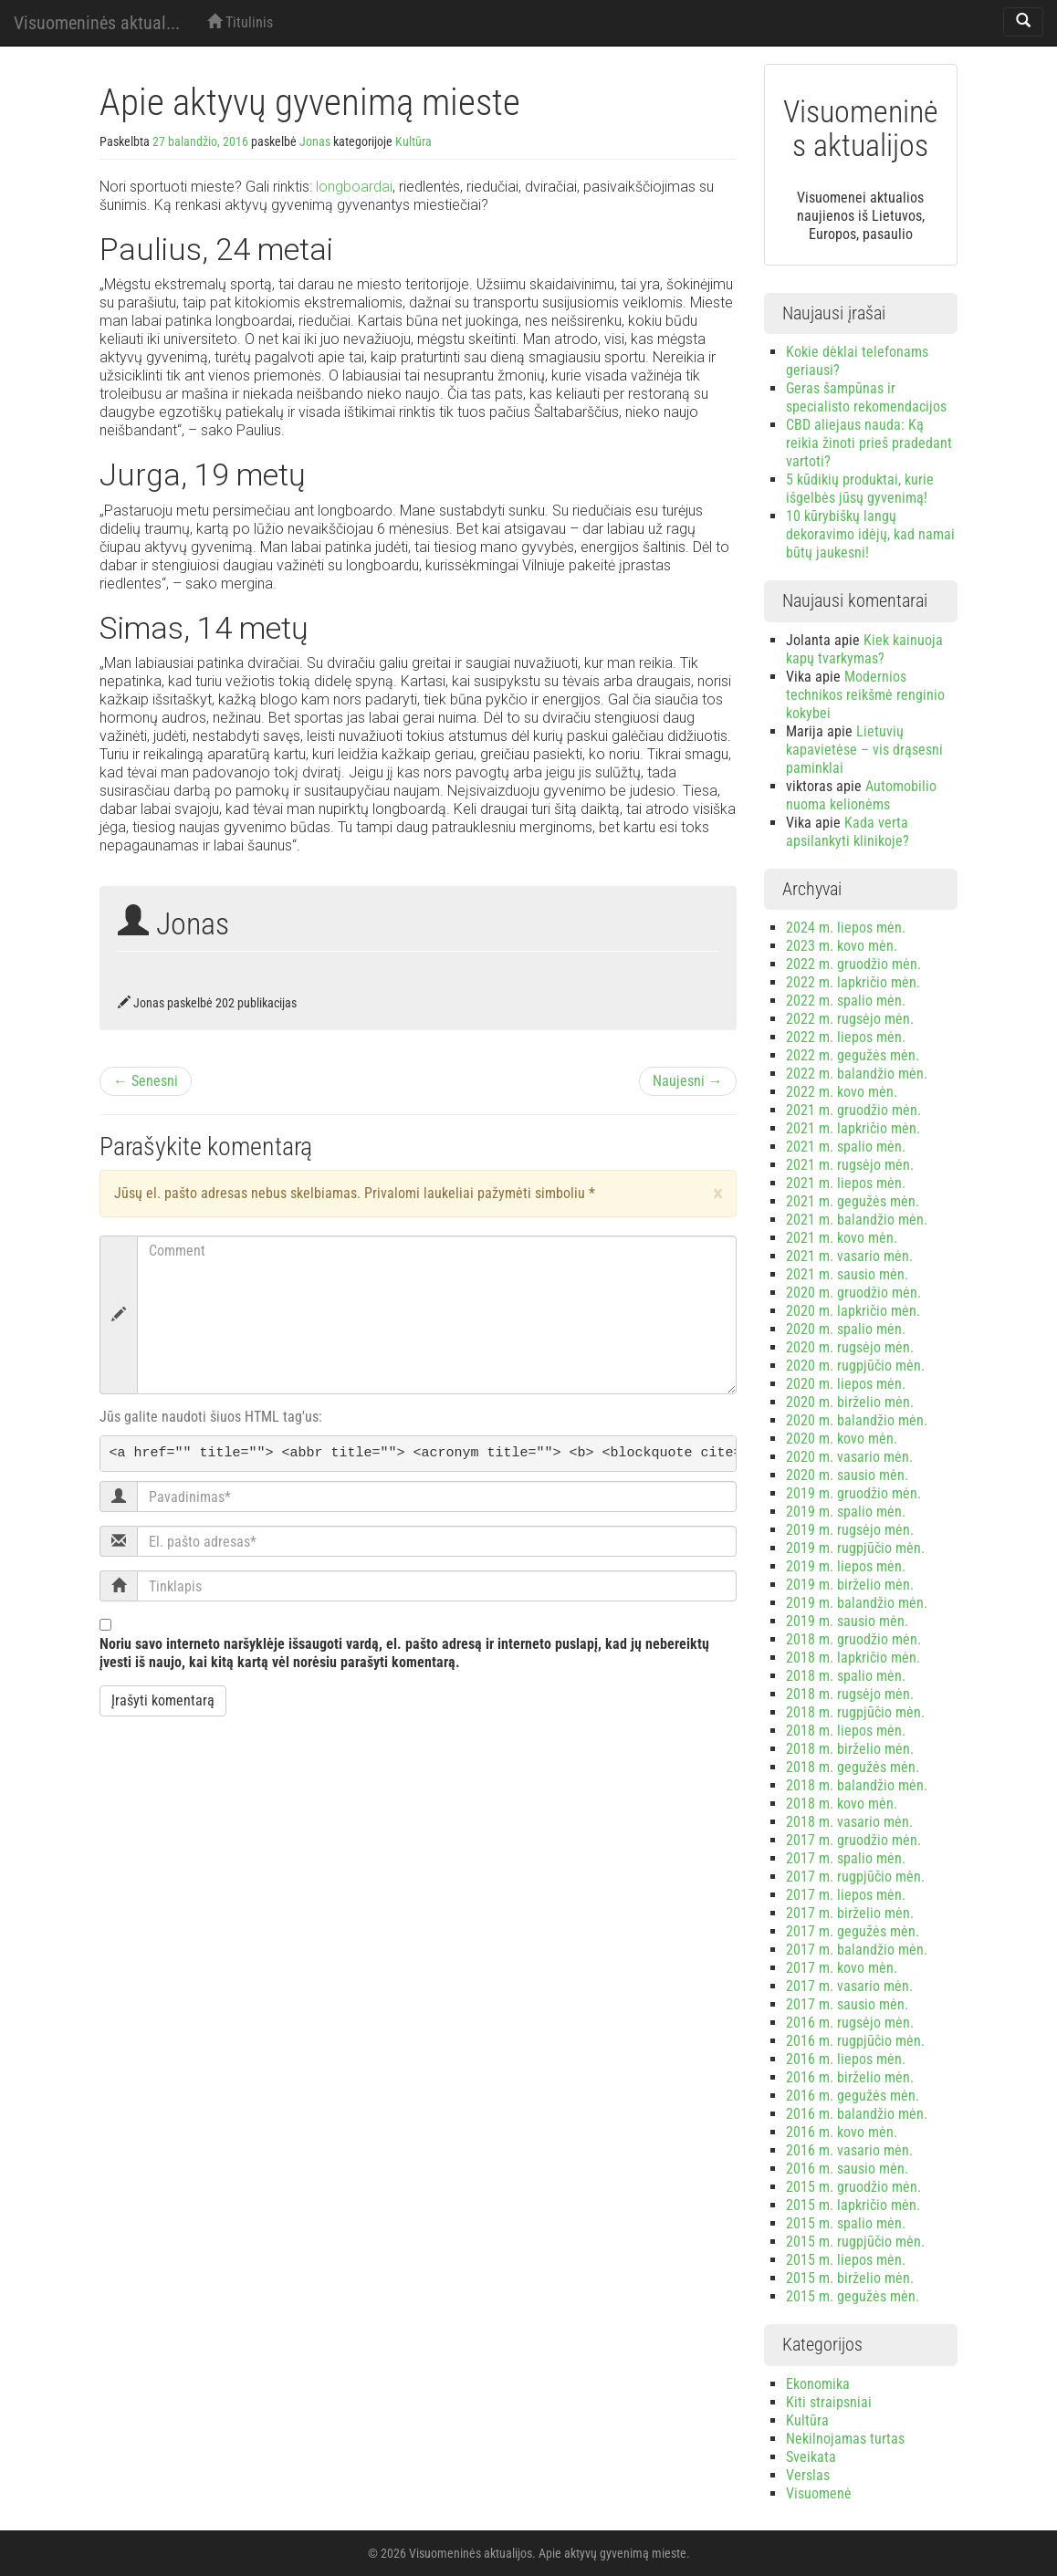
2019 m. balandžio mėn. (856, 1602)
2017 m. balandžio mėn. (856, 1949)
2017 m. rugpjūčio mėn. (855, 1876)
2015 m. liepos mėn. (845, 2259)
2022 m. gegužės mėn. (852, 1055)
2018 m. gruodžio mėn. (853, 1639)
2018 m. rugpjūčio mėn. (855, 1712)
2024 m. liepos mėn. (845, 927)
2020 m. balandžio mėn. (856, 1420)
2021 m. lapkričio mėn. (853, 1128)
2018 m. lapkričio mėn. (853, 1657)
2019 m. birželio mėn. (850, 1584)
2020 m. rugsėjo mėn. (850, 1347)
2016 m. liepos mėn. (845, 2059)
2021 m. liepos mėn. (845, 1183)
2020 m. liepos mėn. (845, 1383)
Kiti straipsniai (829, 2402)
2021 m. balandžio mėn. (856, 1219)
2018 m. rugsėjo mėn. (850, 1694)
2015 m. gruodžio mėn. (853, 2186)
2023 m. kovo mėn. (841, 945)
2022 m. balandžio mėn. (856, 1073)
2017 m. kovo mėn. (841, 1967)
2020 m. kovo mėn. (841, 1438)
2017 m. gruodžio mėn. (853, 1840)
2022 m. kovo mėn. (841, 1091)
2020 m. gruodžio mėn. (853, 1292)
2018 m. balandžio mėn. (856, 1785)
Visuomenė (819, 2493)
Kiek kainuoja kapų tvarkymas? (864, 649)
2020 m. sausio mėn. (847, 1475)
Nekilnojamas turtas (845, 2438)
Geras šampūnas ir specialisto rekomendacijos (866, 397)
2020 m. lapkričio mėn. (853, 1310)
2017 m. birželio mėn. (850, 1913)
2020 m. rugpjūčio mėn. (855, 1365)
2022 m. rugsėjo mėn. (850, 1018)
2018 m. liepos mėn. (845, 1730)
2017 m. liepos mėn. (845, 1894)
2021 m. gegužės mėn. (852, 1201)
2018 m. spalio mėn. (845, 1675)
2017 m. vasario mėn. (849, 1986)
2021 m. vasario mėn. (849, 1256)
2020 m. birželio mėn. (850, 1402)
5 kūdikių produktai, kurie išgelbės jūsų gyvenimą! (860, 488)
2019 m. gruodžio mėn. (853, 1493)
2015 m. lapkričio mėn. (853, 2205)
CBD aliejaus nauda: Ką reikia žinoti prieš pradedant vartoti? (869, 443)
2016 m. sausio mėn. (847, 2168)
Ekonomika (818, 2384)
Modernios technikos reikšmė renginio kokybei (865, 695)
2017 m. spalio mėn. (845, 1858)
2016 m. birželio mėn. (850, 2077)
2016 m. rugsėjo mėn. (850, 2022)
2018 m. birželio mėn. (850, 1748)
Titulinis (240, 22)
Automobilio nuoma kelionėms (861, 795)
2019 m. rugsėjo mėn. (850, 1529)
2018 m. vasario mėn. (849, 1821)
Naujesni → (688, 1081)
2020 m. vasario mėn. (849, 1456)
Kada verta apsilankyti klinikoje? (847, 832)
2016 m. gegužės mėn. (852, 2095)
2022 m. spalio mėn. (845, 1000)
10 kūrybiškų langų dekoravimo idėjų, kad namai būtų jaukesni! (870, 534)
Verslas (808, 2475)
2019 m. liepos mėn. (845, 1566)
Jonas (314, 141)
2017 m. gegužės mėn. (852, 1931)
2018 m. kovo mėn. (841, 1803)
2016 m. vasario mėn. (849, 2150)
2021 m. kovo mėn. (841, 1237)
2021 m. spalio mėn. (845, 1146)
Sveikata (811, 2457)
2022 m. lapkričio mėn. (853, 982)
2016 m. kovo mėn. (841, 2132)
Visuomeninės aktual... (97, 23)
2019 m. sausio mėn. (847, 1621)
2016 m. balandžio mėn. (856, 2113)
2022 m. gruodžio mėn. (853, 964)
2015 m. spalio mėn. (845, 2223)
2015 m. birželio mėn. (850, 2278)
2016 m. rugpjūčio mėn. (855, 2040)
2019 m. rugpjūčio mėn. (855, 1548)
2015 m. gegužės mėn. (852, 2296)
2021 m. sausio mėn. (847, 1274)
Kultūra (413, 141)
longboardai (354, 186)
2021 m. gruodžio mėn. (853, 1110)
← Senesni (145, 1081)
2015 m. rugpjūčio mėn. (855, 2241)
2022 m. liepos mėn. (845, 1037)
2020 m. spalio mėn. (845, 1329)
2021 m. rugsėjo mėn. (850, 1164)
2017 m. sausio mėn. (847, 2004)
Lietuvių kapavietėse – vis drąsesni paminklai (864, 750)
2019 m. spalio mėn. (845, 1511)
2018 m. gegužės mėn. (852, 1767)
